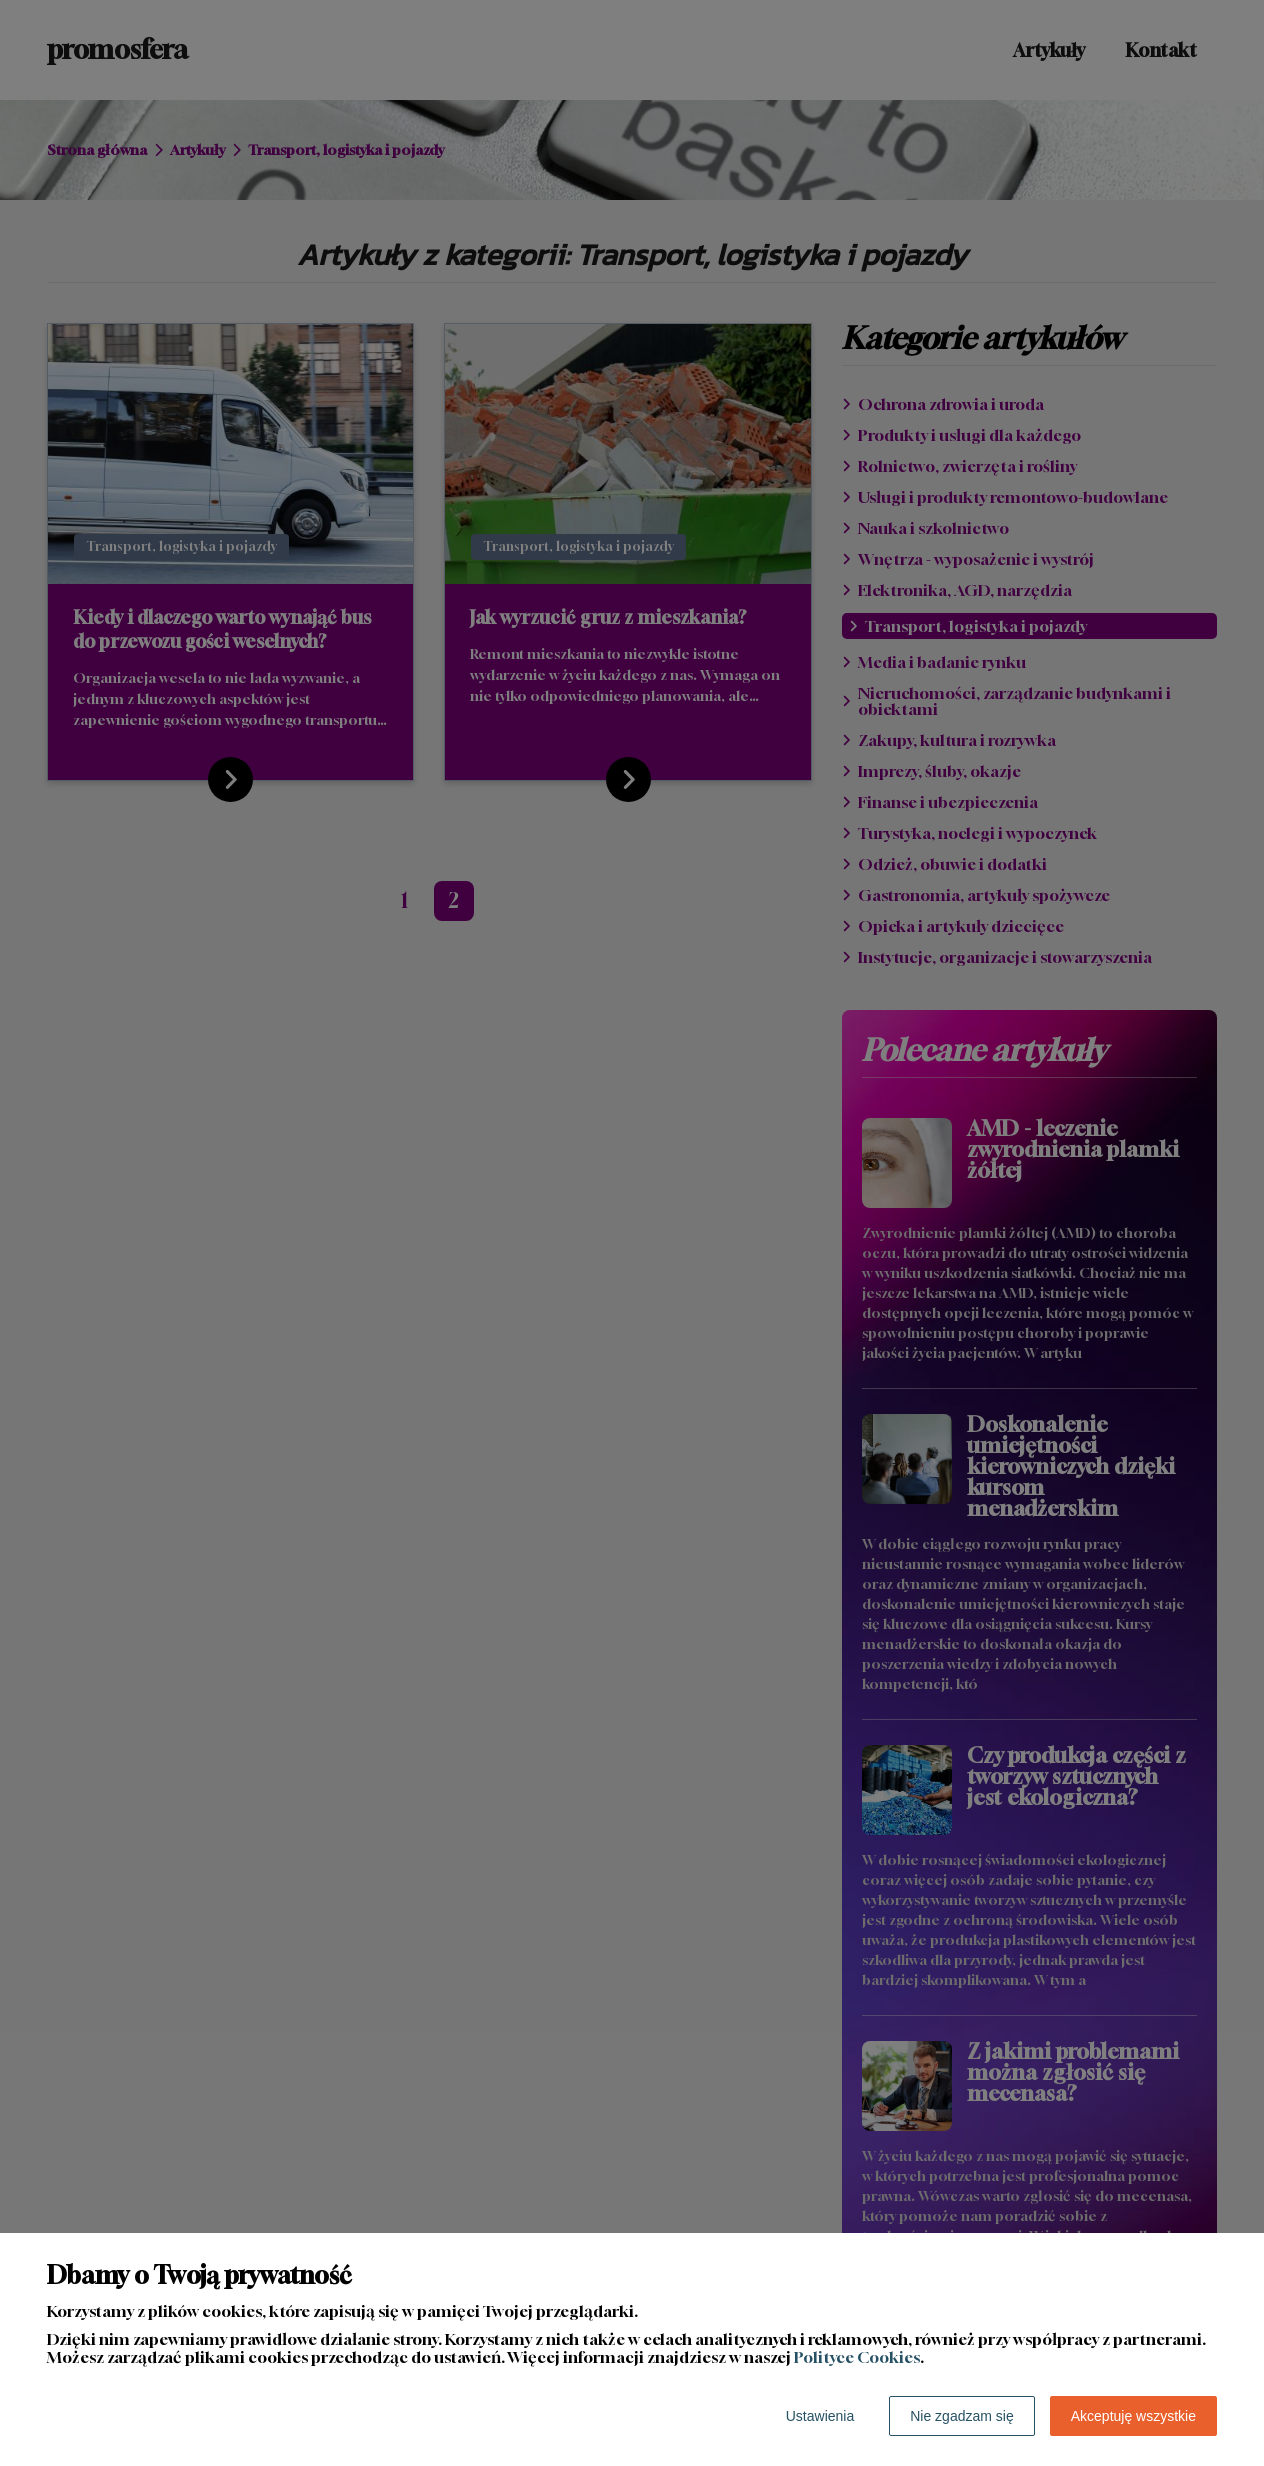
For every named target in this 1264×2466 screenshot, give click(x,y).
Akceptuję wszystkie (1133, 2416)
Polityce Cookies (857, 2357)
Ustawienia (820, 2416)
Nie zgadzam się (962, 2416)
